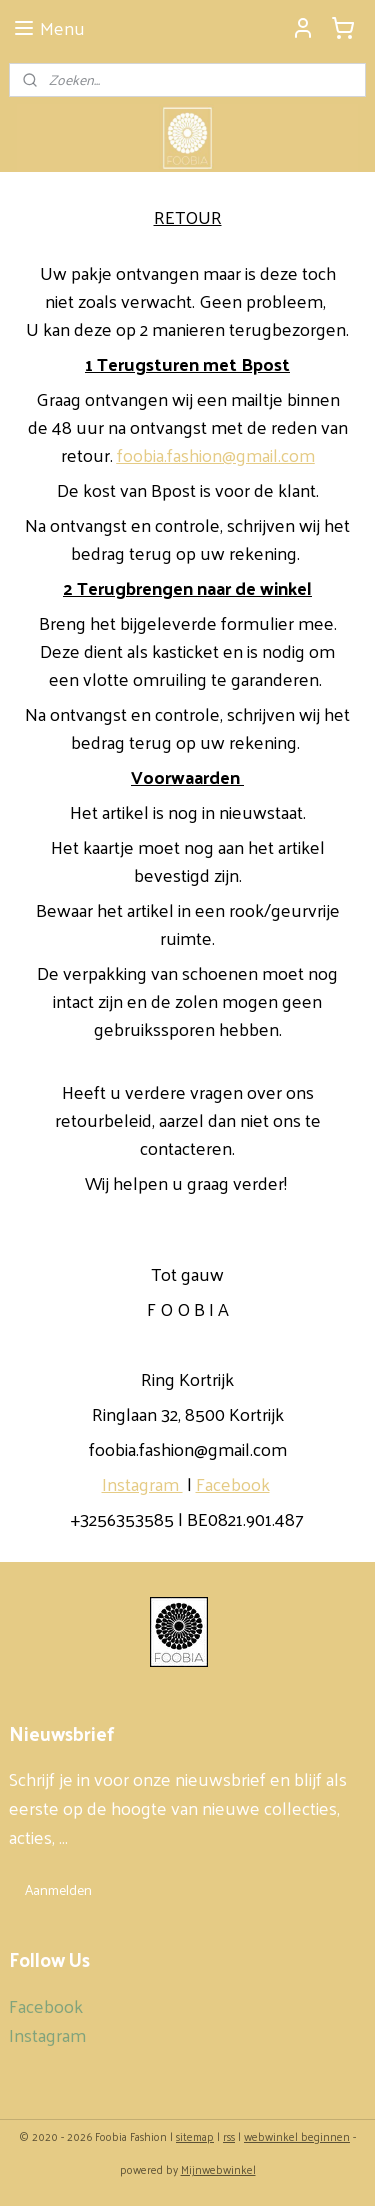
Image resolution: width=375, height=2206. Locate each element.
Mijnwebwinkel (218, 2169)
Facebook (233, 1483)
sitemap (195, 2136)
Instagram (142, 1483)
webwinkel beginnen (297, 2136)
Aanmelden (58, 1889)
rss (229, 2136)
